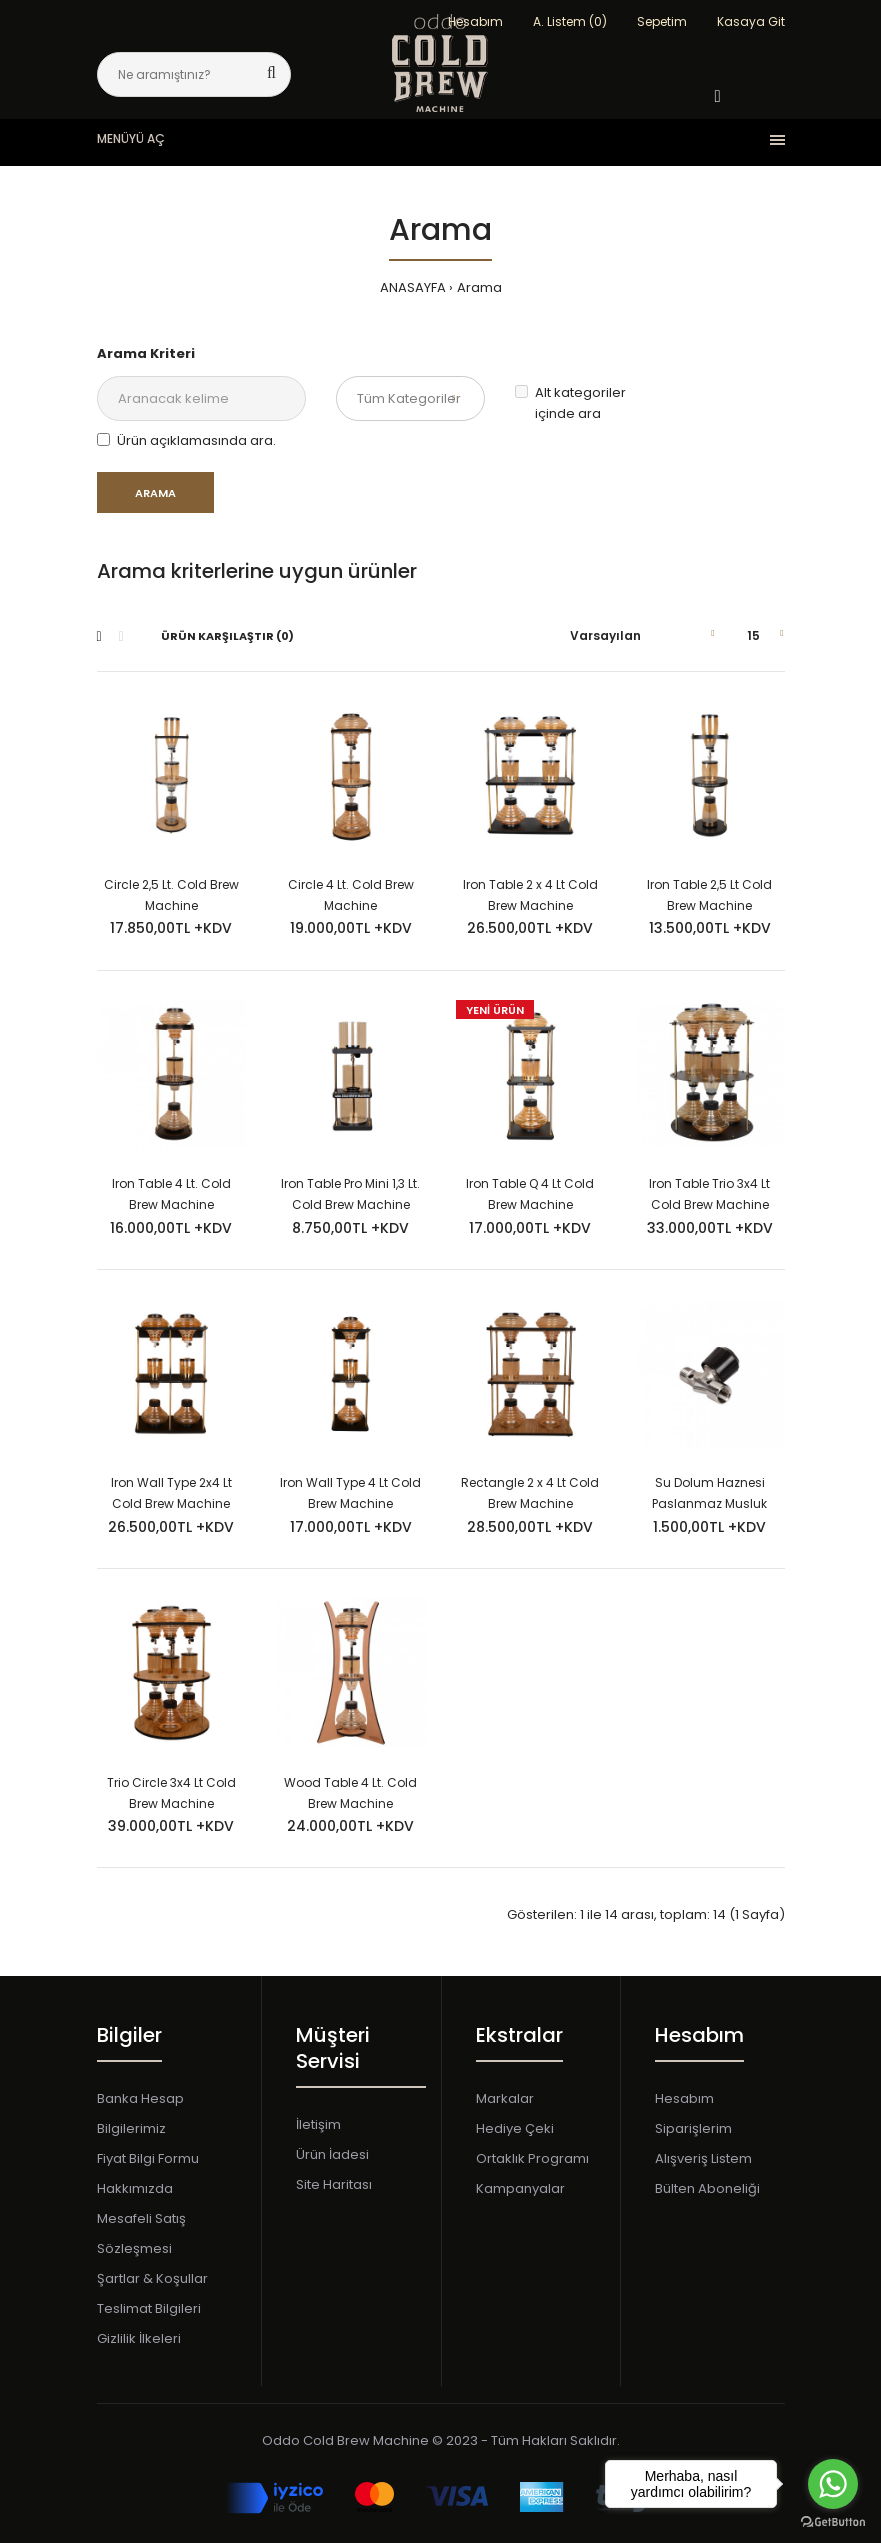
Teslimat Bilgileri (149, 2308)
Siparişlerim (693, 2128)
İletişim (318, 2124)
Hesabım (684, 2098)
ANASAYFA (413, 287)
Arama (479, 287)
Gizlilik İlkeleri (139, 2338)
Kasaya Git (751, 21)
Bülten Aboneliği (707, 2188)
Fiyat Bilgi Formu (148, 2158)
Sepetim (662, 21)
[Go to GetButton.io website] (833, 2522)
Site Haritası (334, 2184)
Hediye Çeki (515, 2128)
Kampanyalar (520, 2188)
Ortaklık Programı (532, 2158)
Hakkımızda (135, 2188)
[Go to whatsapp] (833, 2484)
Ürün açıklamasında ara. (186, 440)
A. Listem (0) (570, 21)
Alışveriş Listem (703, 2158)
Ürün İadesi (332, 2154)
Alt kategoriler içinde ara (570, 403)
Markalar (505, 2098)
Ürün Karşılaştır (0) (227, 636)
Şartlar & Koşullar (152, 2278)
